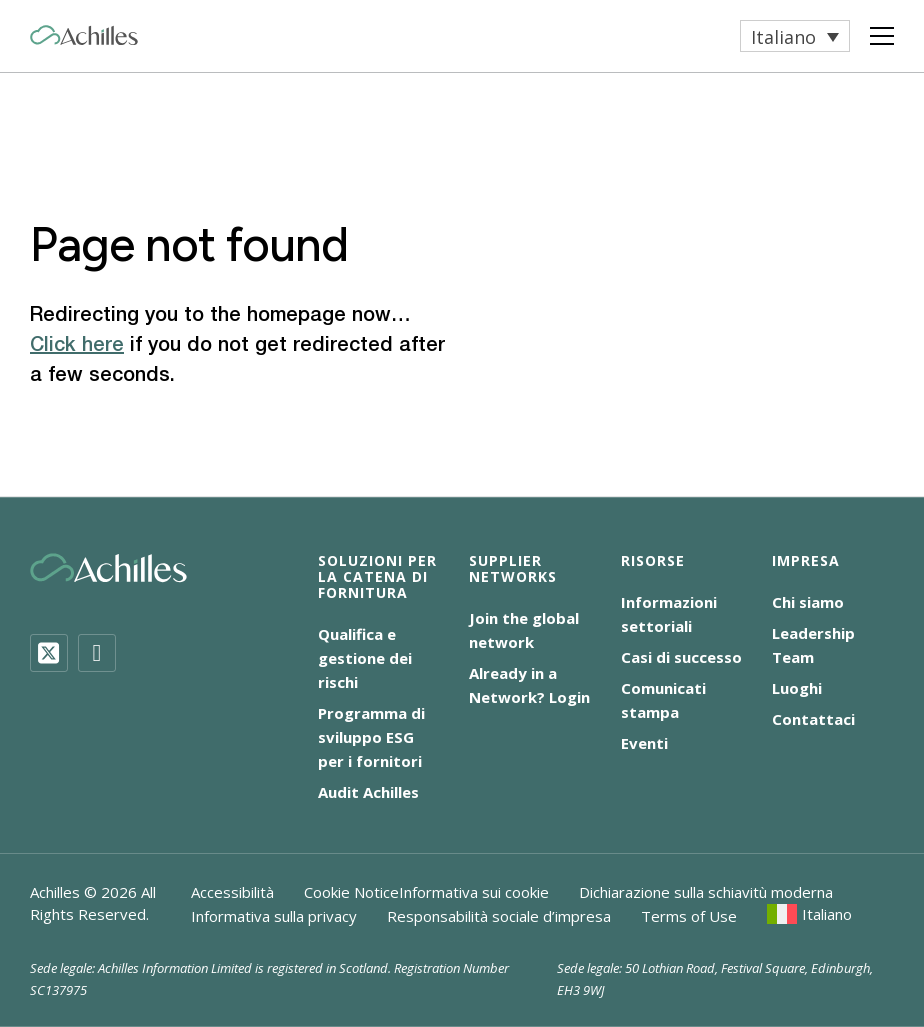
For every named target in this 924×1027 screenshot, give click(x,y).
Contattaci (813, 719)
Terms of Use (689, 916)
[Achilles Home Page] (84, 35)
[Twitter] (49, 653)
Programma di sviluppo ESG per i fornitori (371, 737)
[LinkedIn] (97, 653)
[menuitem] (795, 36)
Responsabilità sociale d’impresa (499, 916)
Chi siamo (808, 602)
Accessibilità (232, 892)
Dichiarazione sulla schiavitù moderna (706, 892)
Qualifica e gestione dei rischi (365, 658)
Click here (77, 346)
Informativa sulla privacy (274, 916)
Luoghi (797, 688)
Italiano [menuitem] (783, 37)
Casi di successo (681, 657)
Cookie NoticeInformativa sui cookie (426, 892)
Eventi (644, 743)
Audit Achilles (368, 792)
